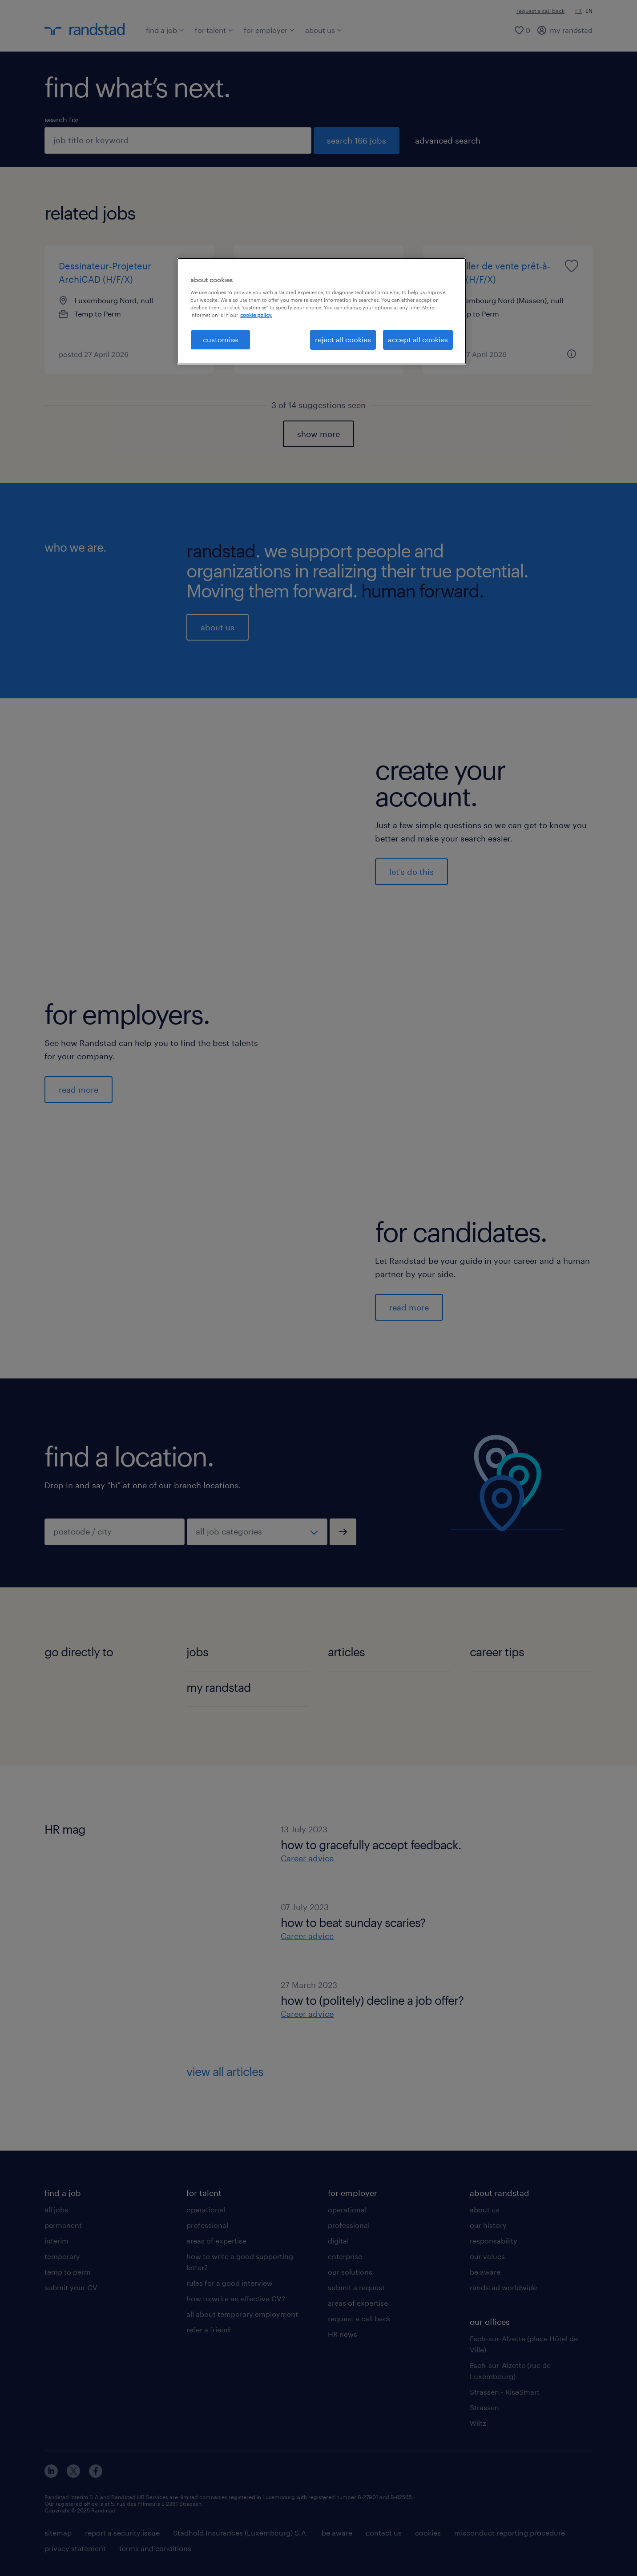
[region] (321, 311)
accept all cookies (418, 339)
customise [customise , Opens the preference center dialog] (220, 339)
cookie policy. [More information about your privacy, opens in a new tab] (256, 315)
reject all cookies (343, 339)
